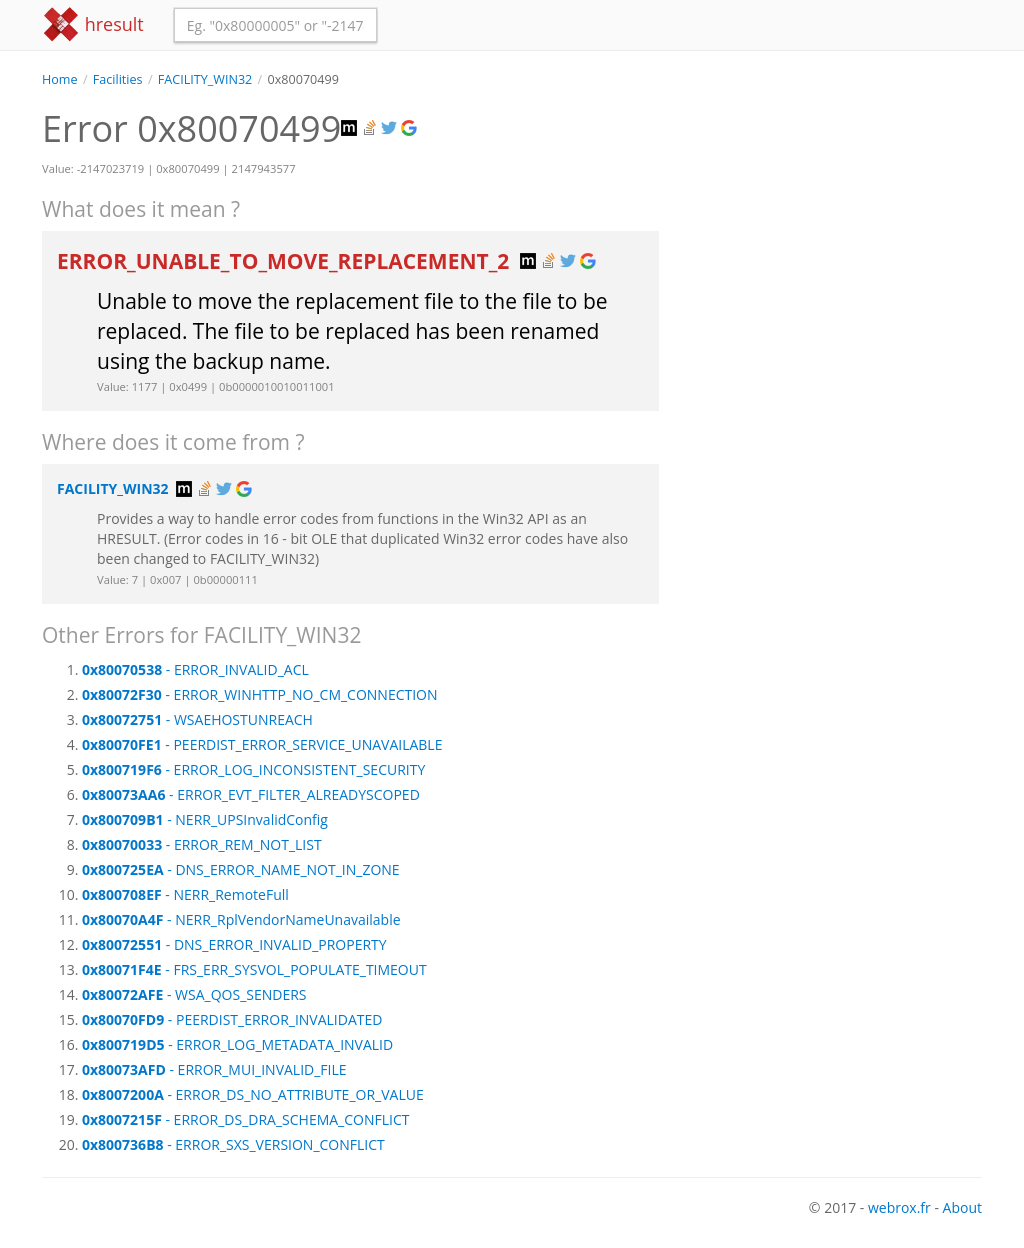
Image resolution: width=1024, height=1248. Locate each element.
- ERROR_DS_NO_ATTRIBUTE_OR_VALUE (253, 1094)
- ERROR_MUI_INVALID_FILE (214, 1069)
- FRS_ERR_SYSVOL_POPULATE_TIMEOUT (254, 969)
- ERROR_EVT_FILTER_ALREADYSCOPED (251, 794)
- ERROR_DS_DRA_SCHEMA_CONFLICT (245, 1119)
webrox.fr (899, 1207)
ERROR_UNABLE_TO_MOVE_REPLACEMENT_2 (286, 261)
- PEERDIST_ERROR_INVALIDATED (232, 1019)
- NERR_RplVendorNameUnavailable (241, 919)
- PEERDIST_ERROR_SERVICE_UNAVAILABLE (262, 744)
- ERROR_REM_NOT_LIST (202, 844)
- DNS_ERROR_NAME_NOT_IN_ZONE (241, 869)
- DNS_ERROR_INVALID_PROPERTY (234, 944)
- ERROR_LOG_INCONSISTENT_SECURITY (253, 769)
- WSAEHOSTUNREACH (197, 719)
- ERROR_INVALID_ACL (195, 669)
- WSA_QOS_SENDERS (194, 994)
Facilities (118, 79)
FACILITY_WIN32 (205, 79)
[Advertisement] (835, 214)
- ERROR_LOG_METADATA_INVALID (237, 1044)
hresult (93, 24)
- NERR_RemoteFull (185, 894)
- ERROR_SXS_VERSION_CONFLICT (233, 1144)
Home (60, 79)
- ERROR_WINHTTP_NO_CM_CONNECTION (260, 694)
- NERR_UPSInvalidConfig (205, 819)
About (962, 1207)
